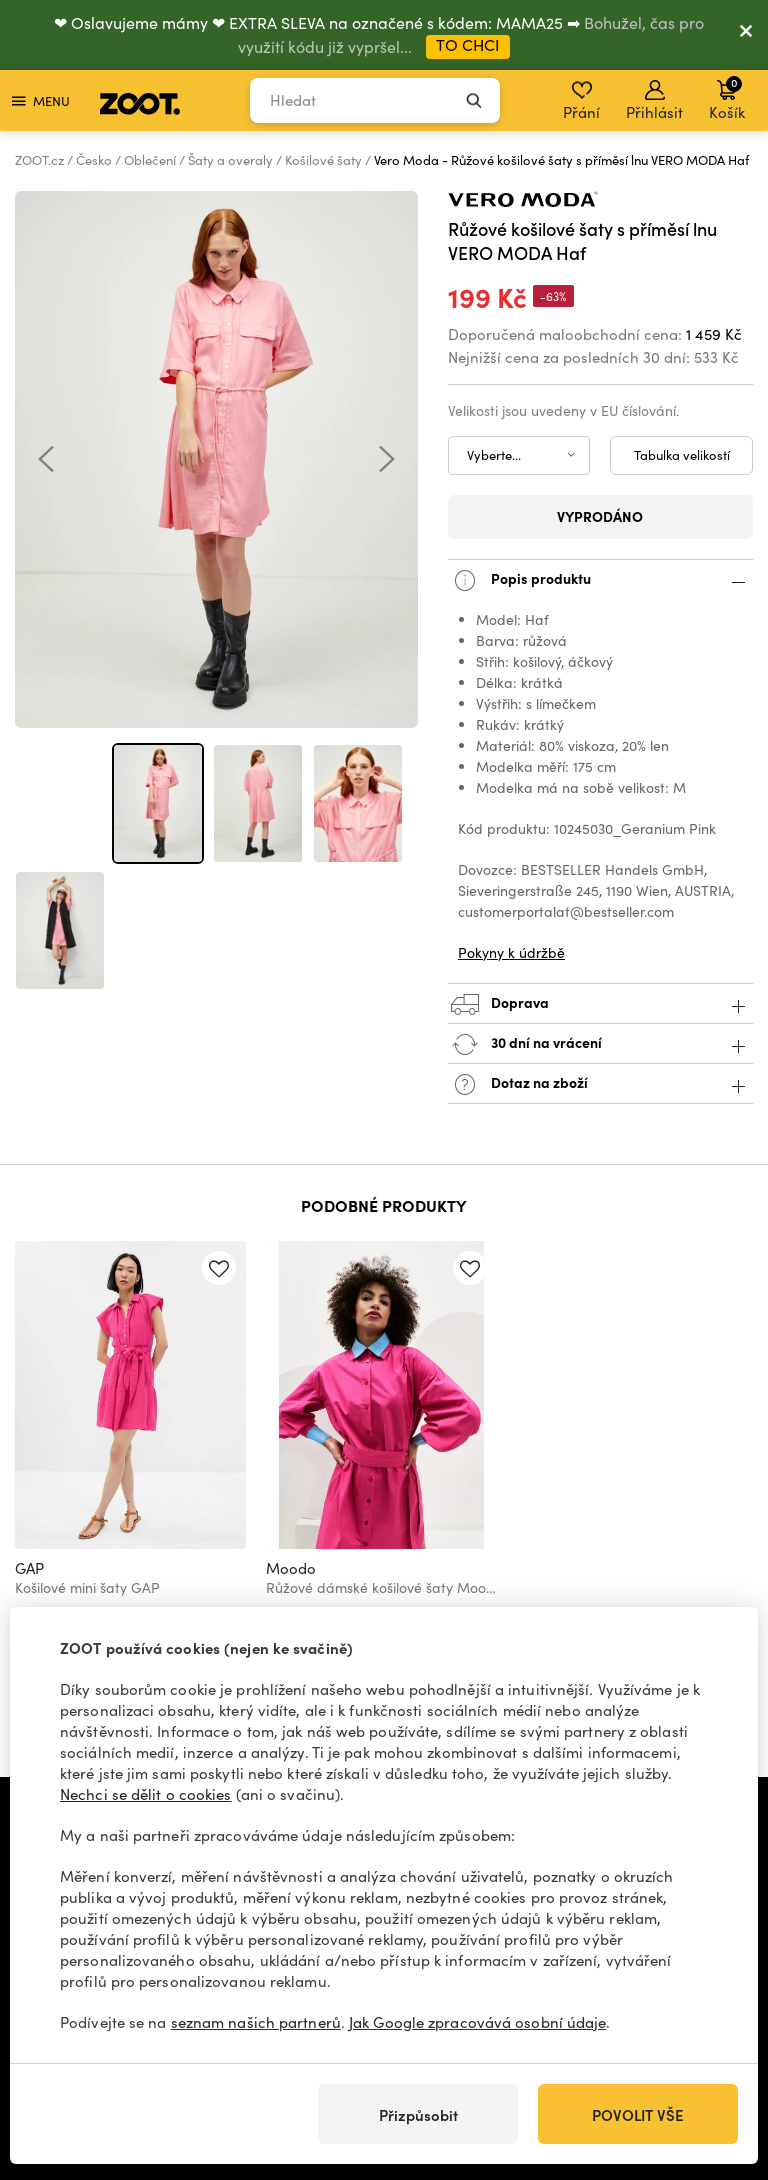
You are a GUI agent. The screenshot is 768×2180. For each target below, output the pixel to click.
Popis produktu (600, 580)
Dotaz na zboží (600, 1084)
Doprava (600, 1004)
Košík (727, 98)
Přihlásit (654, 101)
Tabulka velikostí (682, 455)
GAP (29, 1568)
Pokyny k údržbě (511, 952)
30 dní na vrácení (600, 1044)
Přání (581, 101)
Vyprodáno (600, 516)
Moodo (291, 1568)
